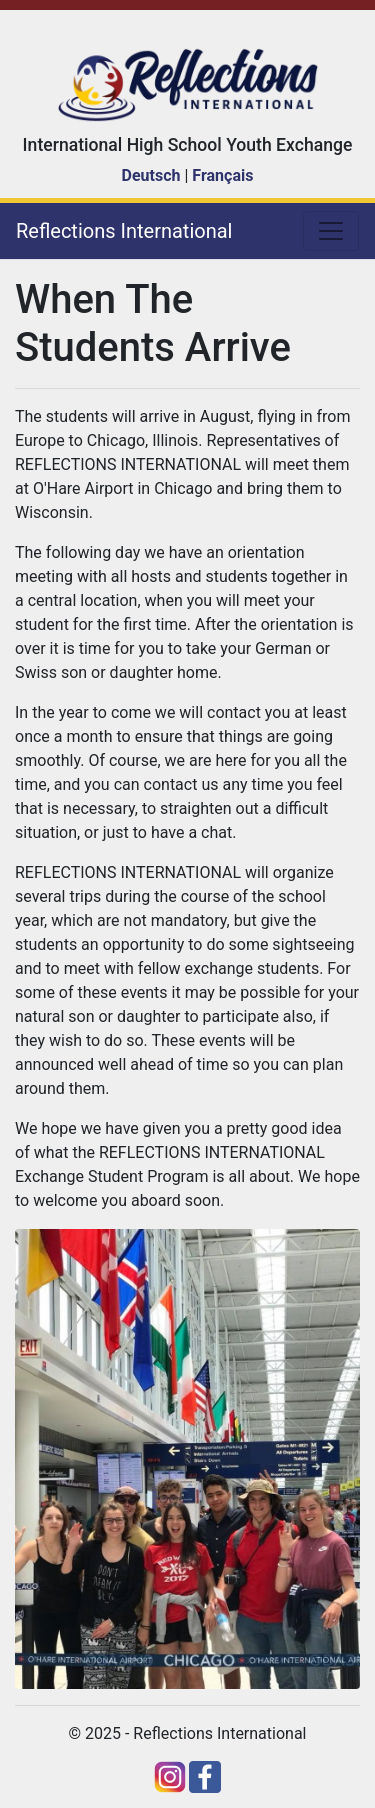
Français (222, 175)
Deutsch (151, 175)
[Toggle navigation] (331, 231)
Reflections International (124, 231)
